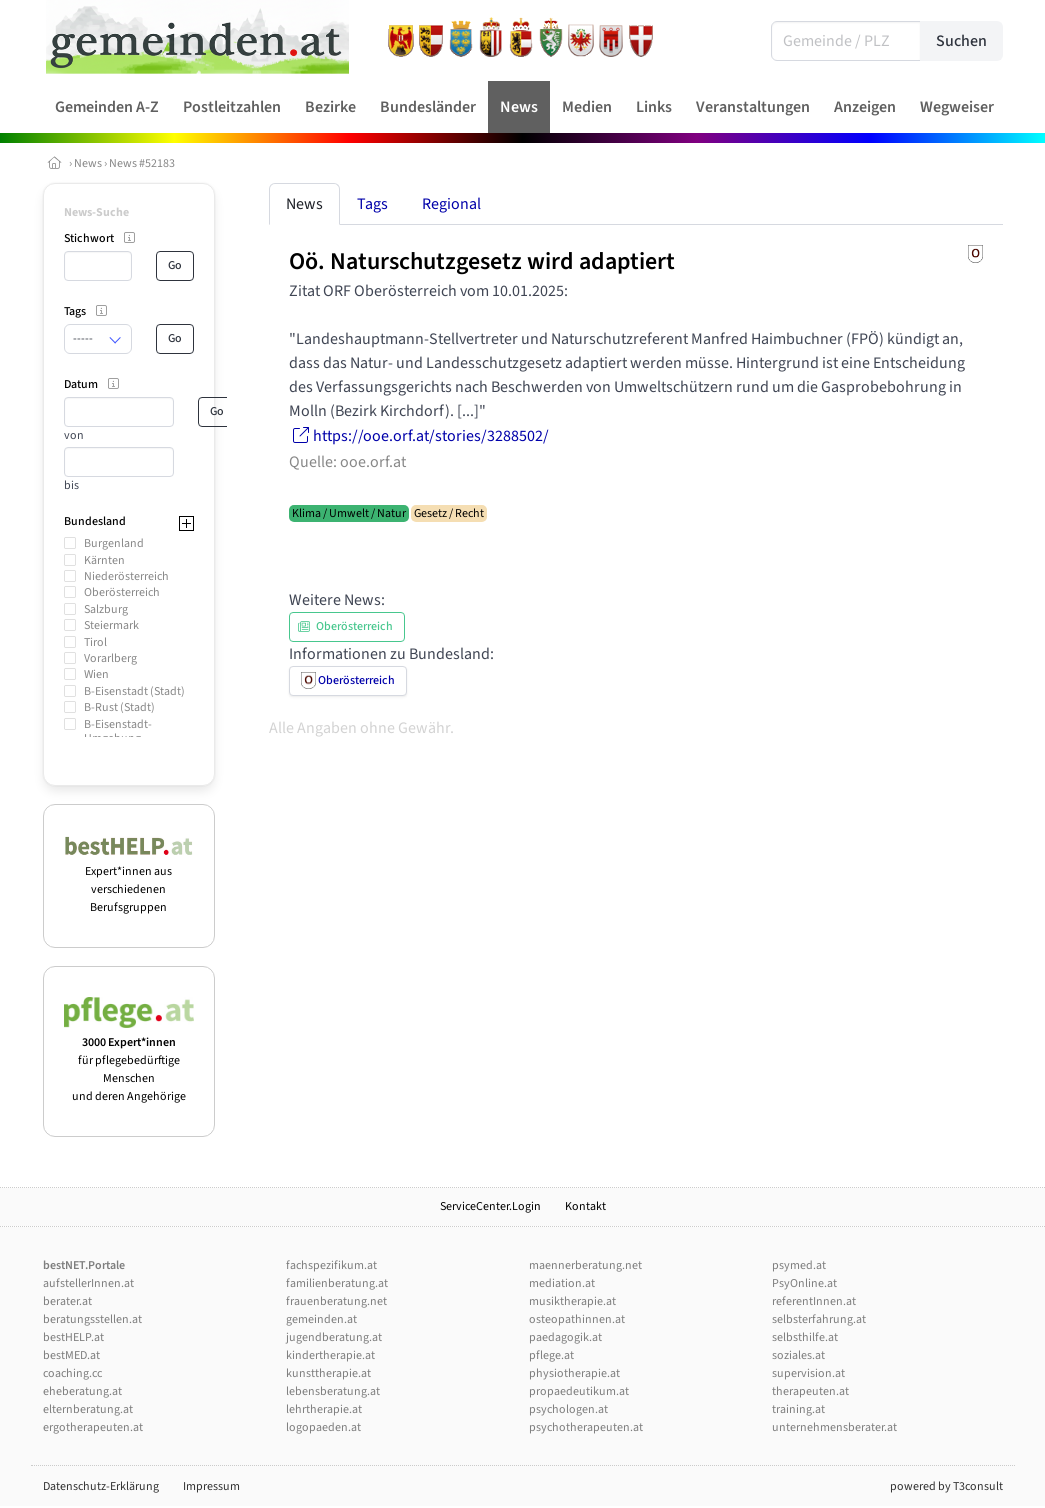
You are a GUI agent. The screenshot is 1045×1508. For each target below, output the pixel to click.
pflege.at (551, 1355)
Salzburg (106, 609)
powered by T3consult (946, 1486)
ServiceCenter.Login (490, 1206)
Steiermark (111, 625)
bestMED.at (71, 1355)
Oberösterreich (122, 592)
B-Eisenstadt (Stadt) (134, 691)
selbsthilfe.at (805, 1337)
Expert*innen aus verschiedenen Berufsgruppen (129, 880)
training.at (798, 1409)
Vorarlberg (110, 658)
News (88, 163)
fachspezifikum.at (331, 1265)
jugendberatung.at (334, 1337)
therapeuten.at (810, 1391)
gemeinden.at (321, 1319)
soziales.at (798, 1355)
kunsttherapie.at (328, 1373)
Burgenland (114, 543)
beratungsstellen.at (92, 1319)
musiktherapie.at (572, 1301)
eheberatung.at (82, 1391)
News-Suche (96, 212)
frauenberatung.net (336, 1301)
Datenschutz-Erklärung (101, 1486)
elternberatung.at (88, 1409)
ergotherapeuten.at (93, 1427)
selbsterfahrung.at (819, 1319)
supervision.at (808, 1373)
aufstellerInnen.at (88, 1283)
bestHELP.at (73, 1337)
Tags (372, 204)
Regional (451, 204)
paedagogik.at (565, 1337)
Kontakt (585, 1206)
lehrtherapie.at (324, 1409)
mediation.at (562, 1283)
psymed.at (799, 1265)
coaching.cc (72, 1373)
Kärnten (104, 560)
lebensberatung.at (333, 1391)
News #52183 (142, 163)
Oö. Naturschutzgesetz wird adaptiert (482, 261)
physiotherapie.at (574, 1373)
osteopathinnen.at (577, 1319)
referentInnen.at (814, 1301)
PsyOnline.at (804, 1283)
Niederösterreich (126, 576)
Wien (96, 674)
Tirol (95, 642)
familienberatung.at (337, 1283)
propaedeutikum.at (579, 1391)
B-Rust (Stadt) (119, 707)
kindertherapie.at (330, 1355)
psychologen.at (568, 1409)
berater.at (67, 1301)
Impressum (211, 1486)
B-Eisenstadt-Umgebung (118, 731)
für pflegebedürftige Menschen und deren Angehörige (129, 1060)
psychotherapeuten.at (586, 1427)
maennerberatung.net (585, 1265)
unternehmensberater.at (834, 1427)
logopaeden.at (323, 1427)
